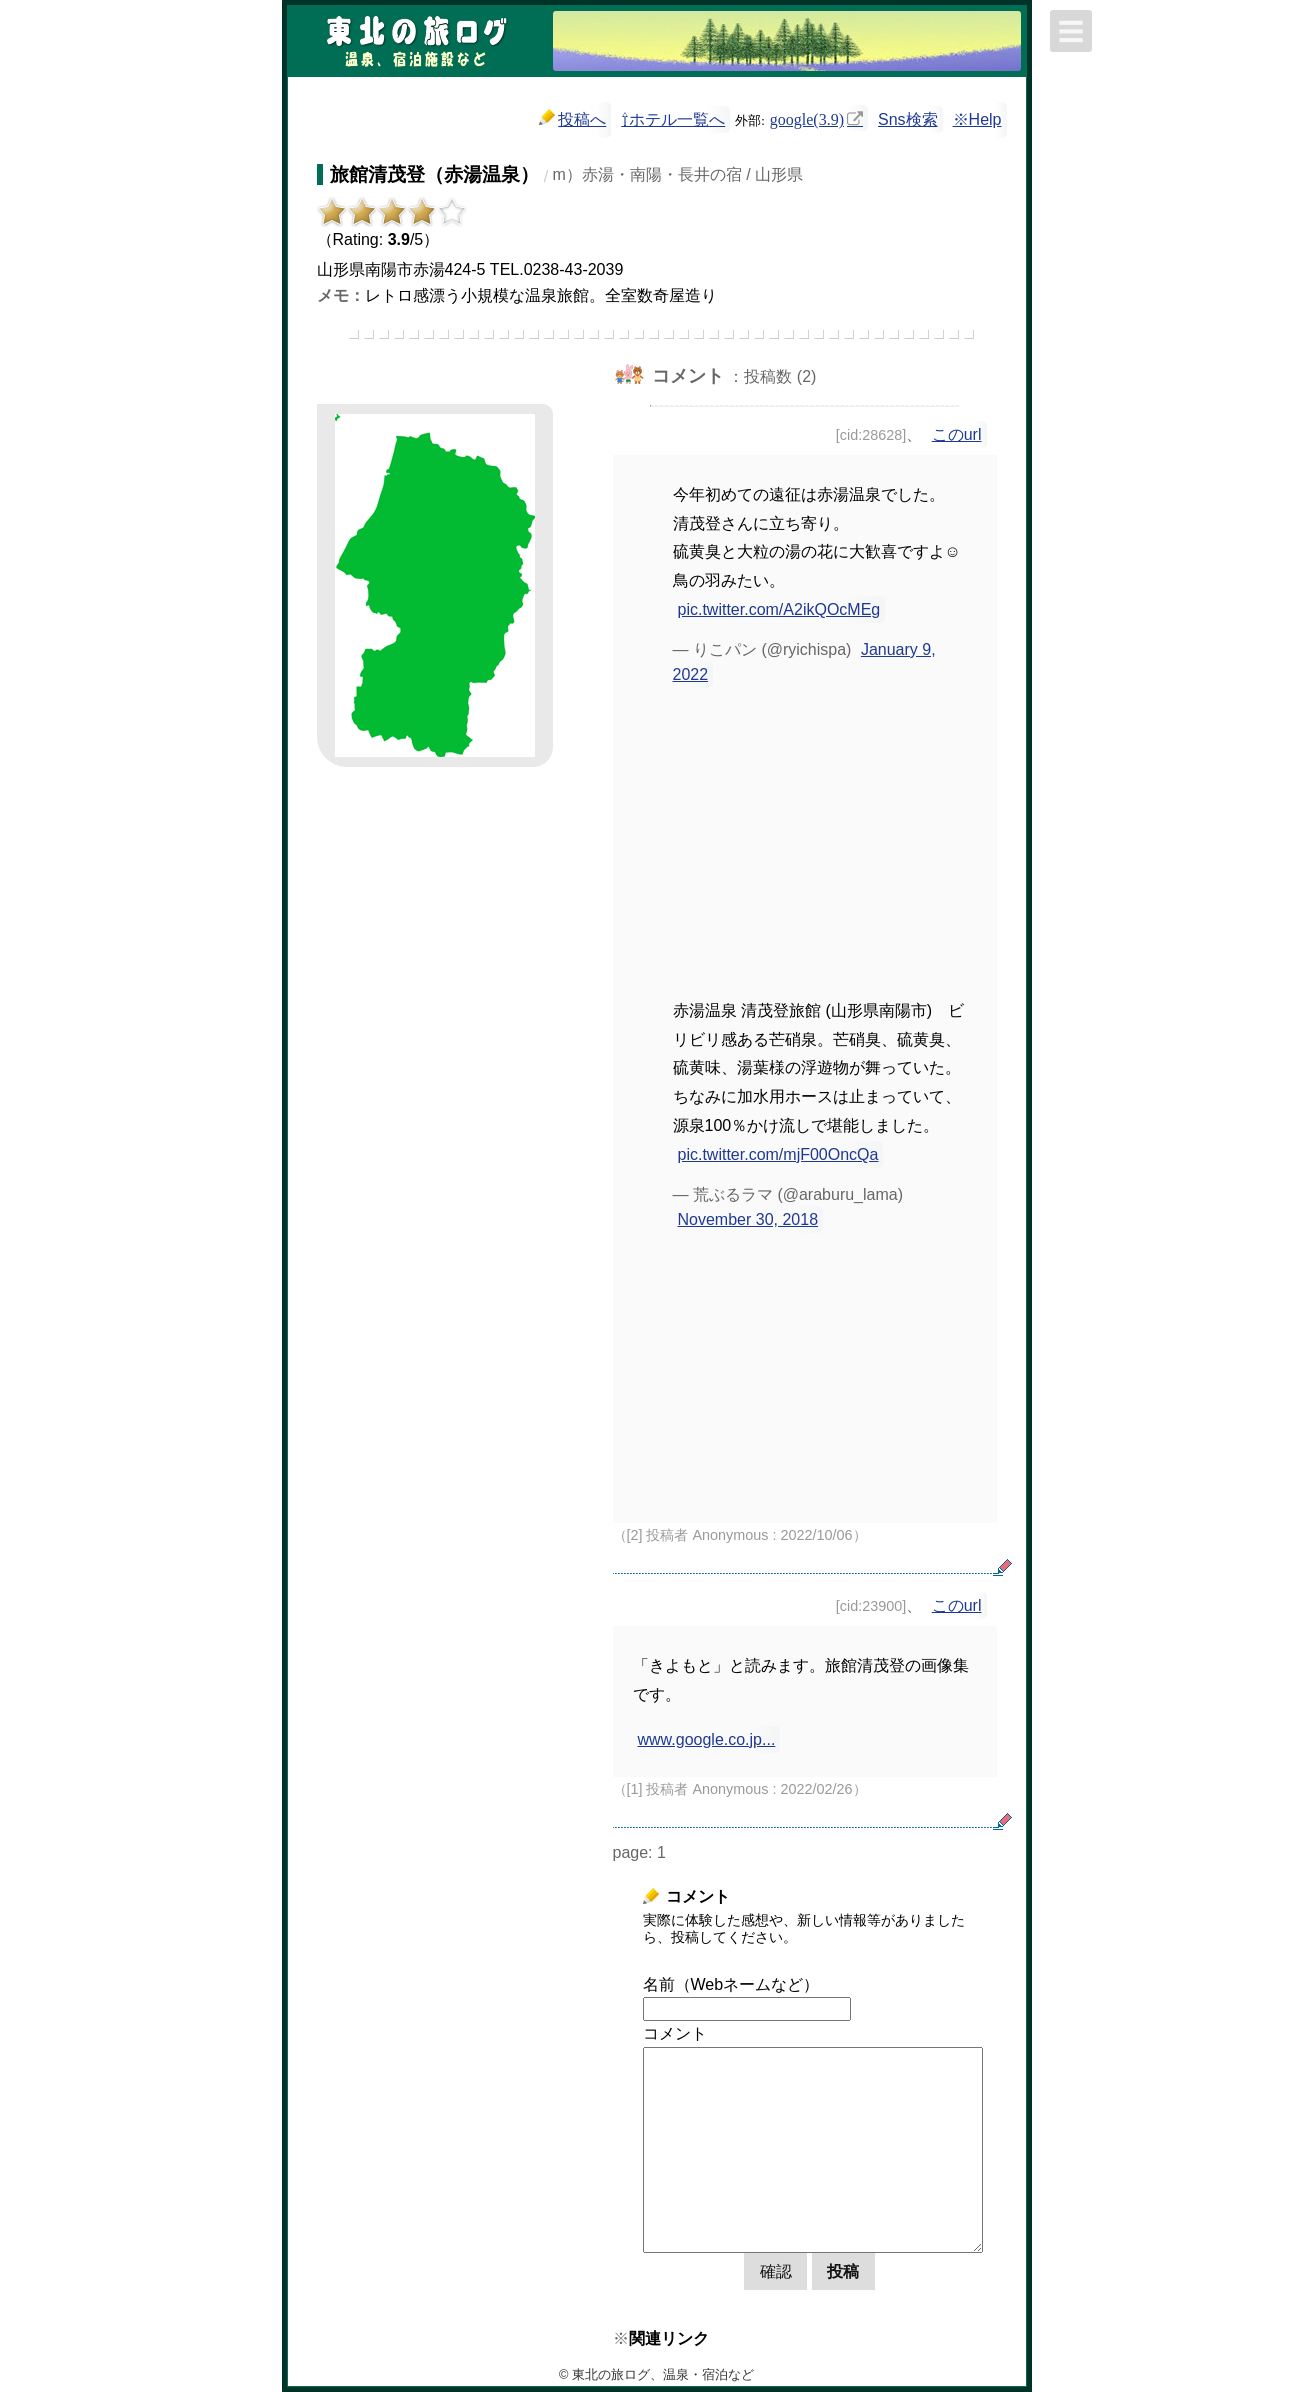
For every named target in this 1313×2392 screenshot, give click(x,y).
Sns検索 (908, 119)
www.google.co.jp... (707, 1739)
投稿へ (572, 118)
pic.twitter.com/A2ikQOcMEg (779, 609)
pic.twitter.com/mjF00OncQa (778, 1154)
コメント (675, 2033)
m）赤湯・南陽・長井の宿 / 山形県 (678, 174)
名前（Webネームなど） (731, 1984)
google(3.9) (807, 118)
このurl (957, 434)
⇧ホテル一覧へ (673, 119)
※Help (977, 119)
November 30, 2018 (748, 1219)
